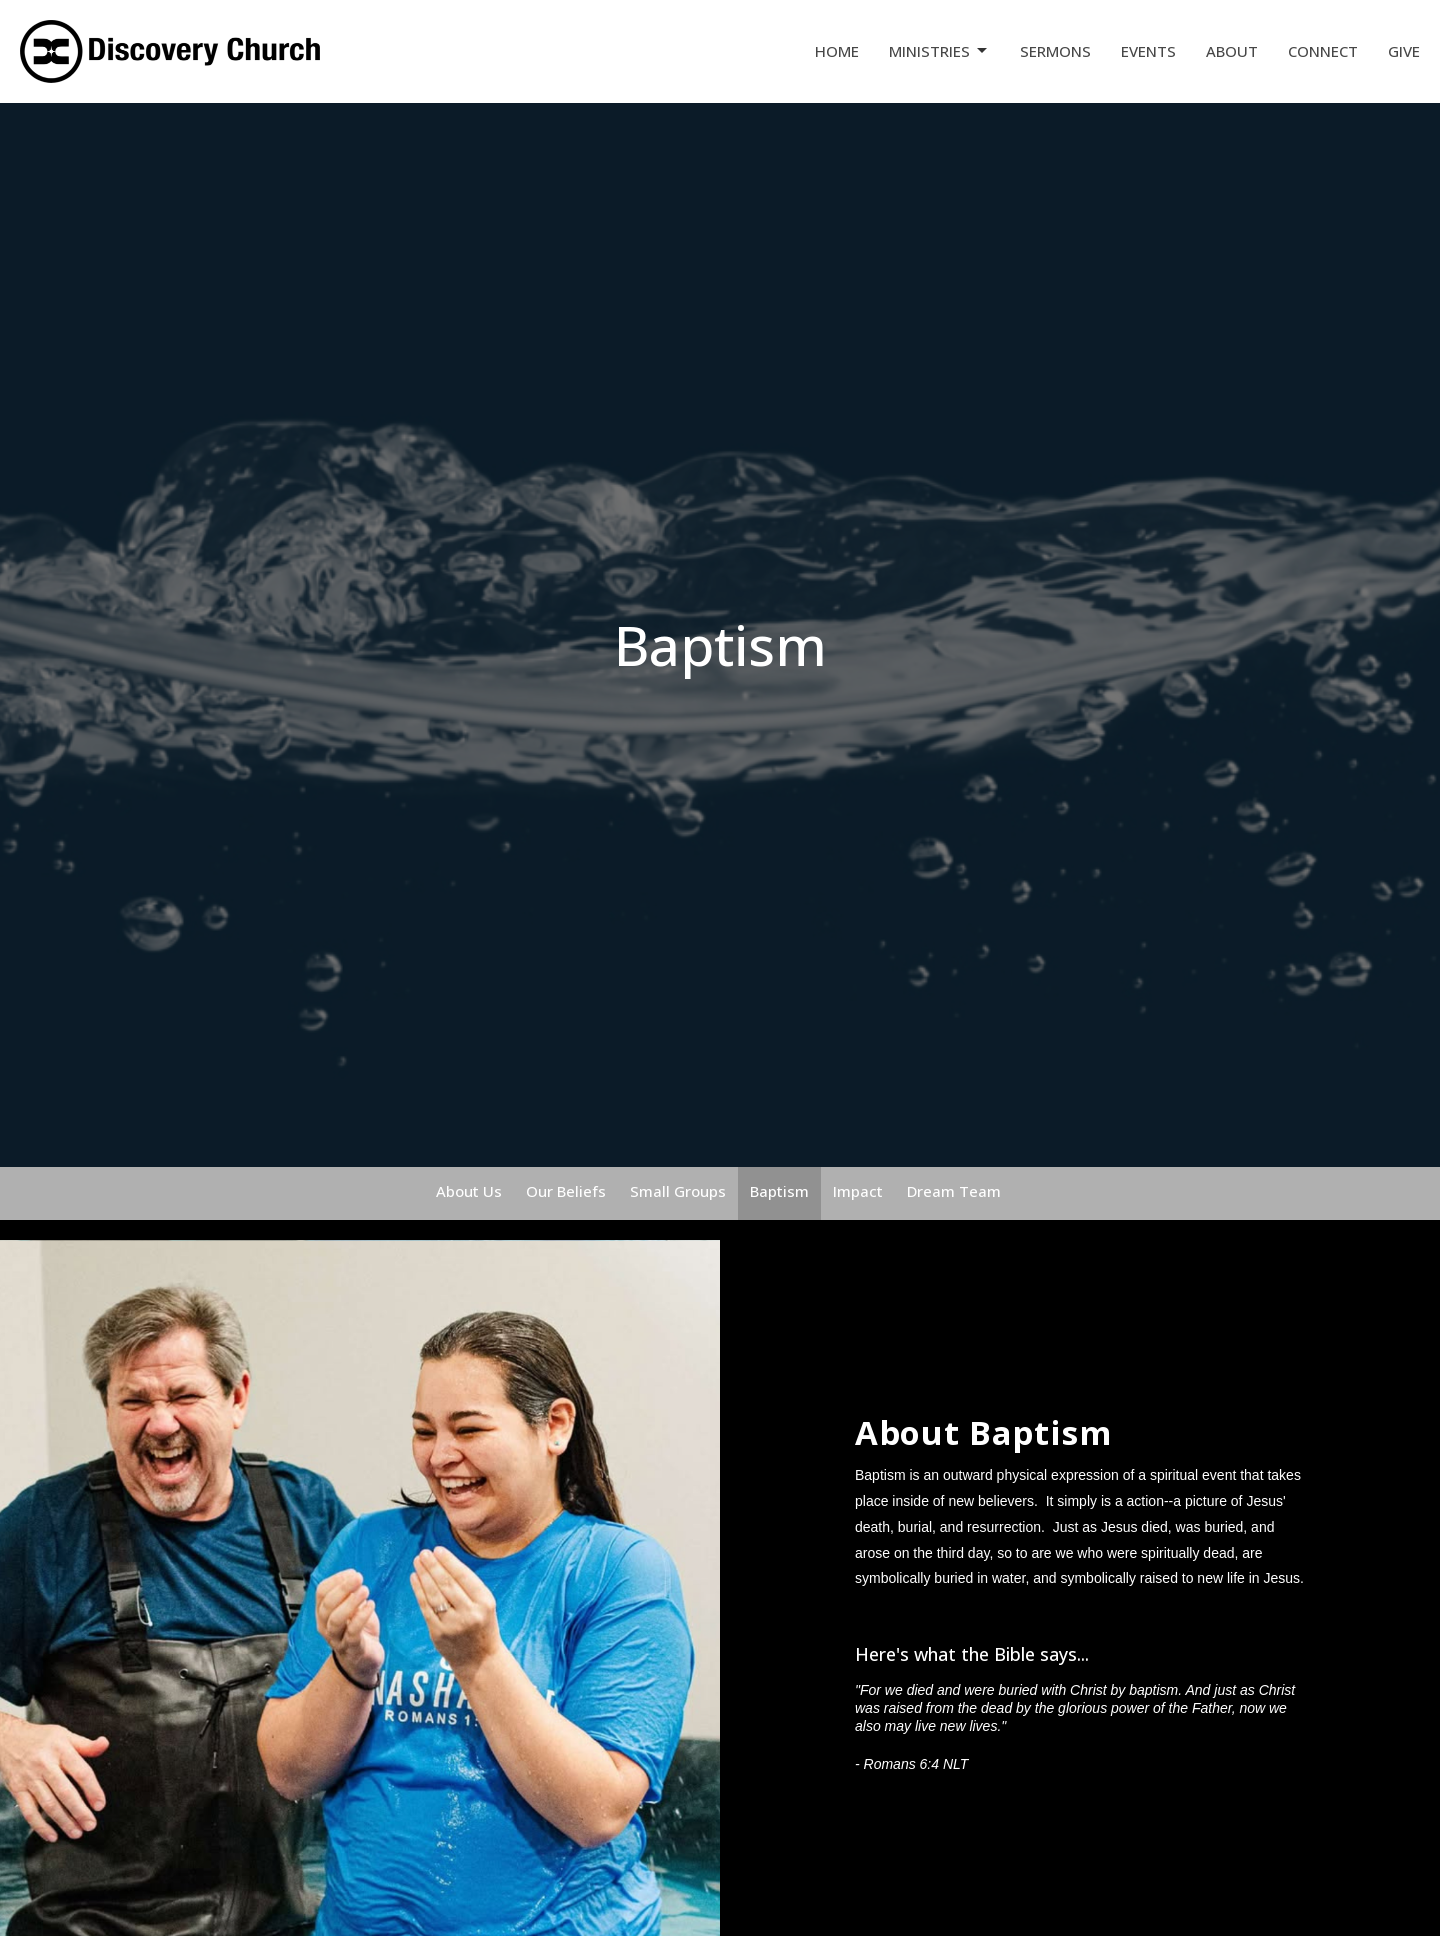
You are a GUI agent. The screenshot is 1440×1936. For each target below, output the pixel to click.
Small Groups (678, 1191)
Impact (858, 1191)
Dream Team (954, 1191)
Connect (1323, 51)
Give (1404, 51)
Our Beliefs (566, 1191)
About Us (469, 1191)
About (1232, 51)
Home (837, 51)
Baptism (779, 1191)
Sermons (1055, 51)
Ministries (939, 51)
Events (1148, 51)
